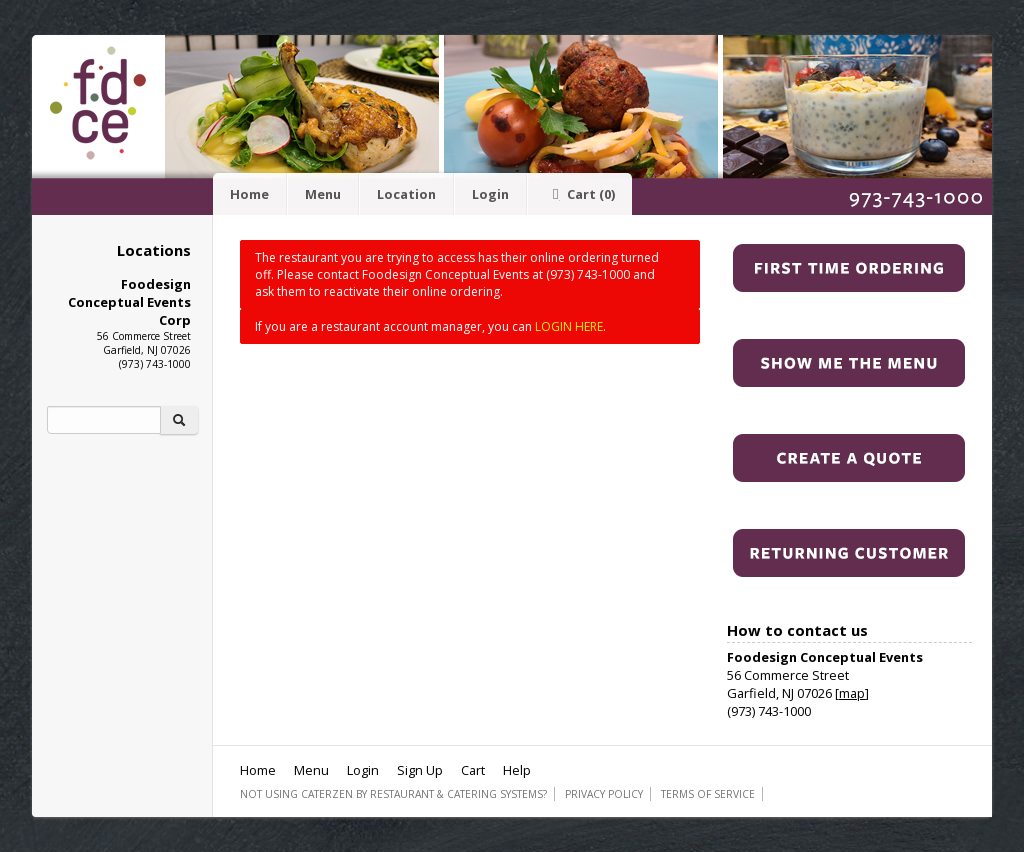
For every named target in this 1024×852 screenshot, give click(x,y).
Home (249, 194)
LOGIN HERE (569, 326)
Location (406, 194)
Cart (580, 194)
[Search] (104, 420)
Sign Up (420, 770)
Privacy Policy (604, 794)
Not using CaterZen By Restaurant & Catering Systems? (393, 794)
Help (517, 770)
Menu (323, 194)
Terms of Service (708, 794)
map (852, 693)
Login (490, 194)
